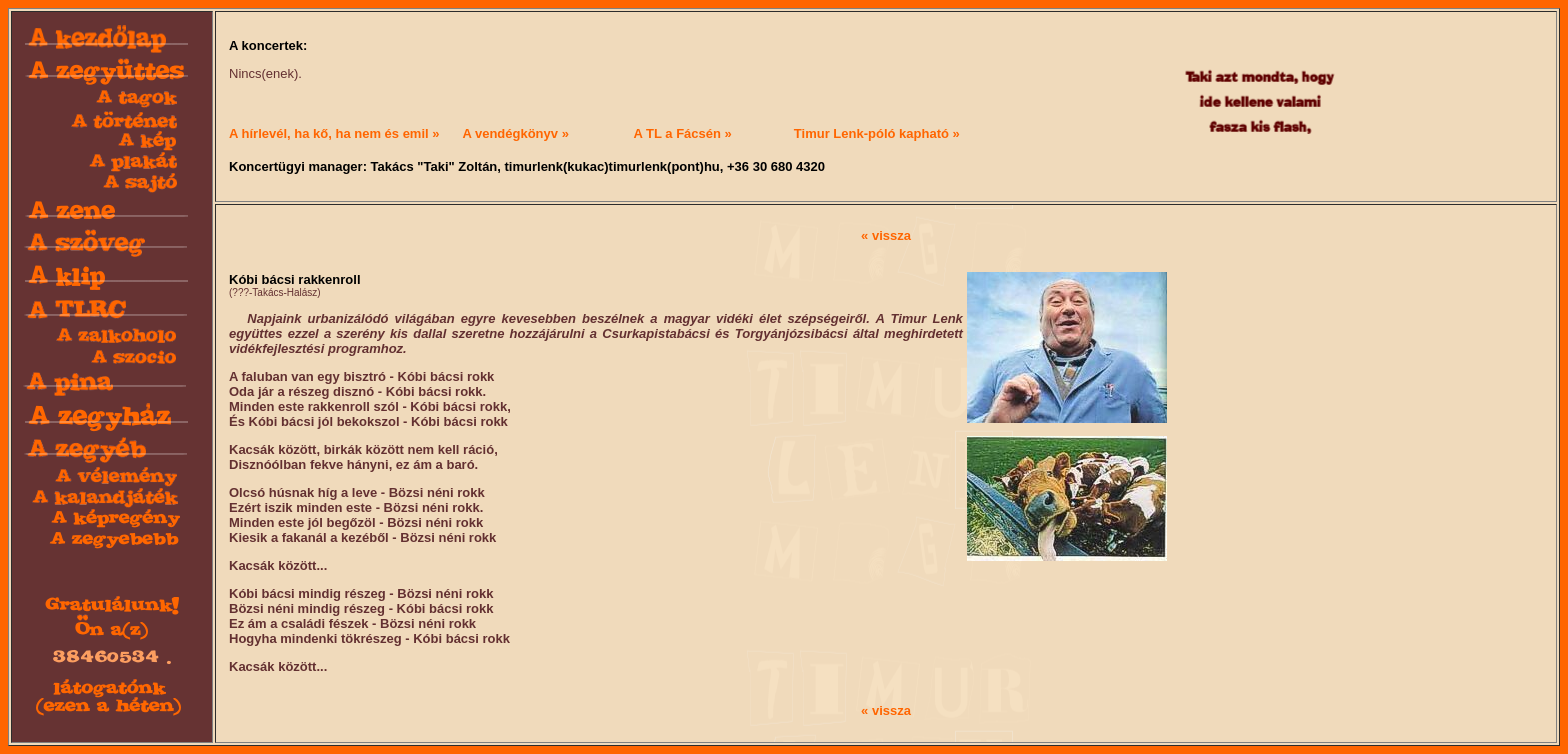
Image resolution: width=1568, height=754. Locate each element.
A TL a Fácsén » (683, 133)
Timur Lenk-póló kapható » (877, 133)
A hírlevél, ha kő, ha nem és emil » (334, 133)
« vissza (886, 235)
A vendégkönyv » (515, 133)
